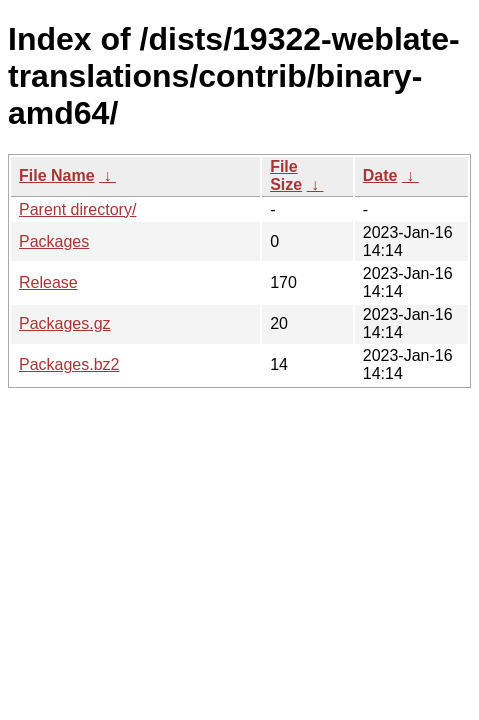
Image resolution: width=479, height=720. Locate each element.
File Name (57, 175)
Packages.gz (65, 323)
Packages (54, 241)
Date (380, 175)
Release (48, 282)
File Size (286, 175)
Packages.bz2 (69, 364)
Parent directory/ (77, 209)
